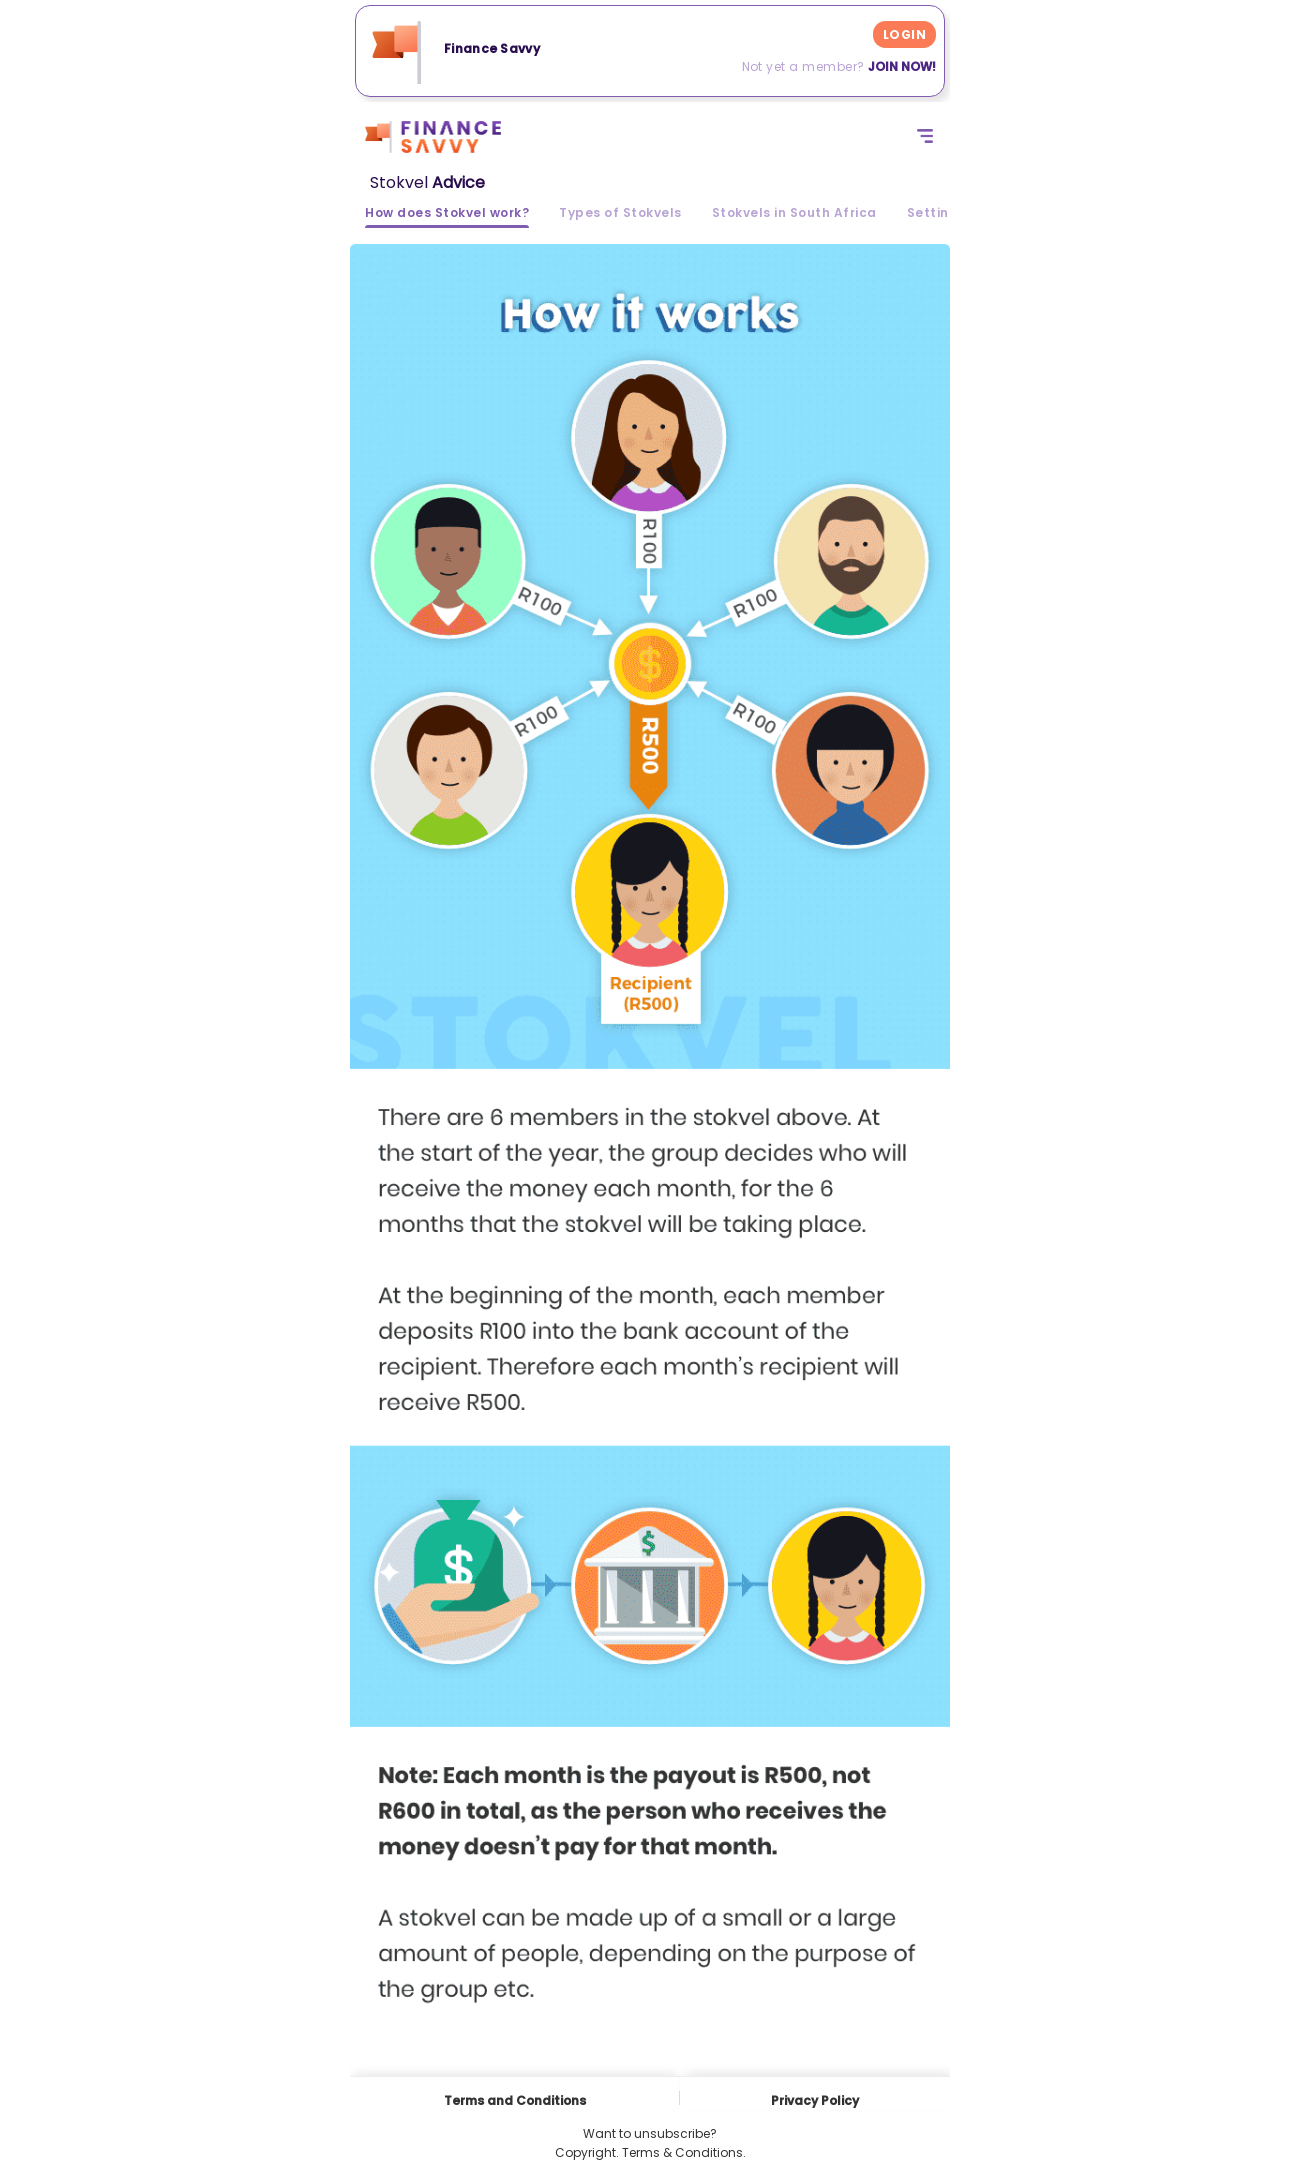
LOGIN (904, 34)
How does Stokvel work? (447, 214)
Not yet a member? (839, 66)
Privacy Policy (815, 2100)
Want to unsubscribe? (650, 2133)
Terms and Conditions (515, 2098)
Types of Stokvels (620, 214)
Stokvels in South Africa (794, 214)
